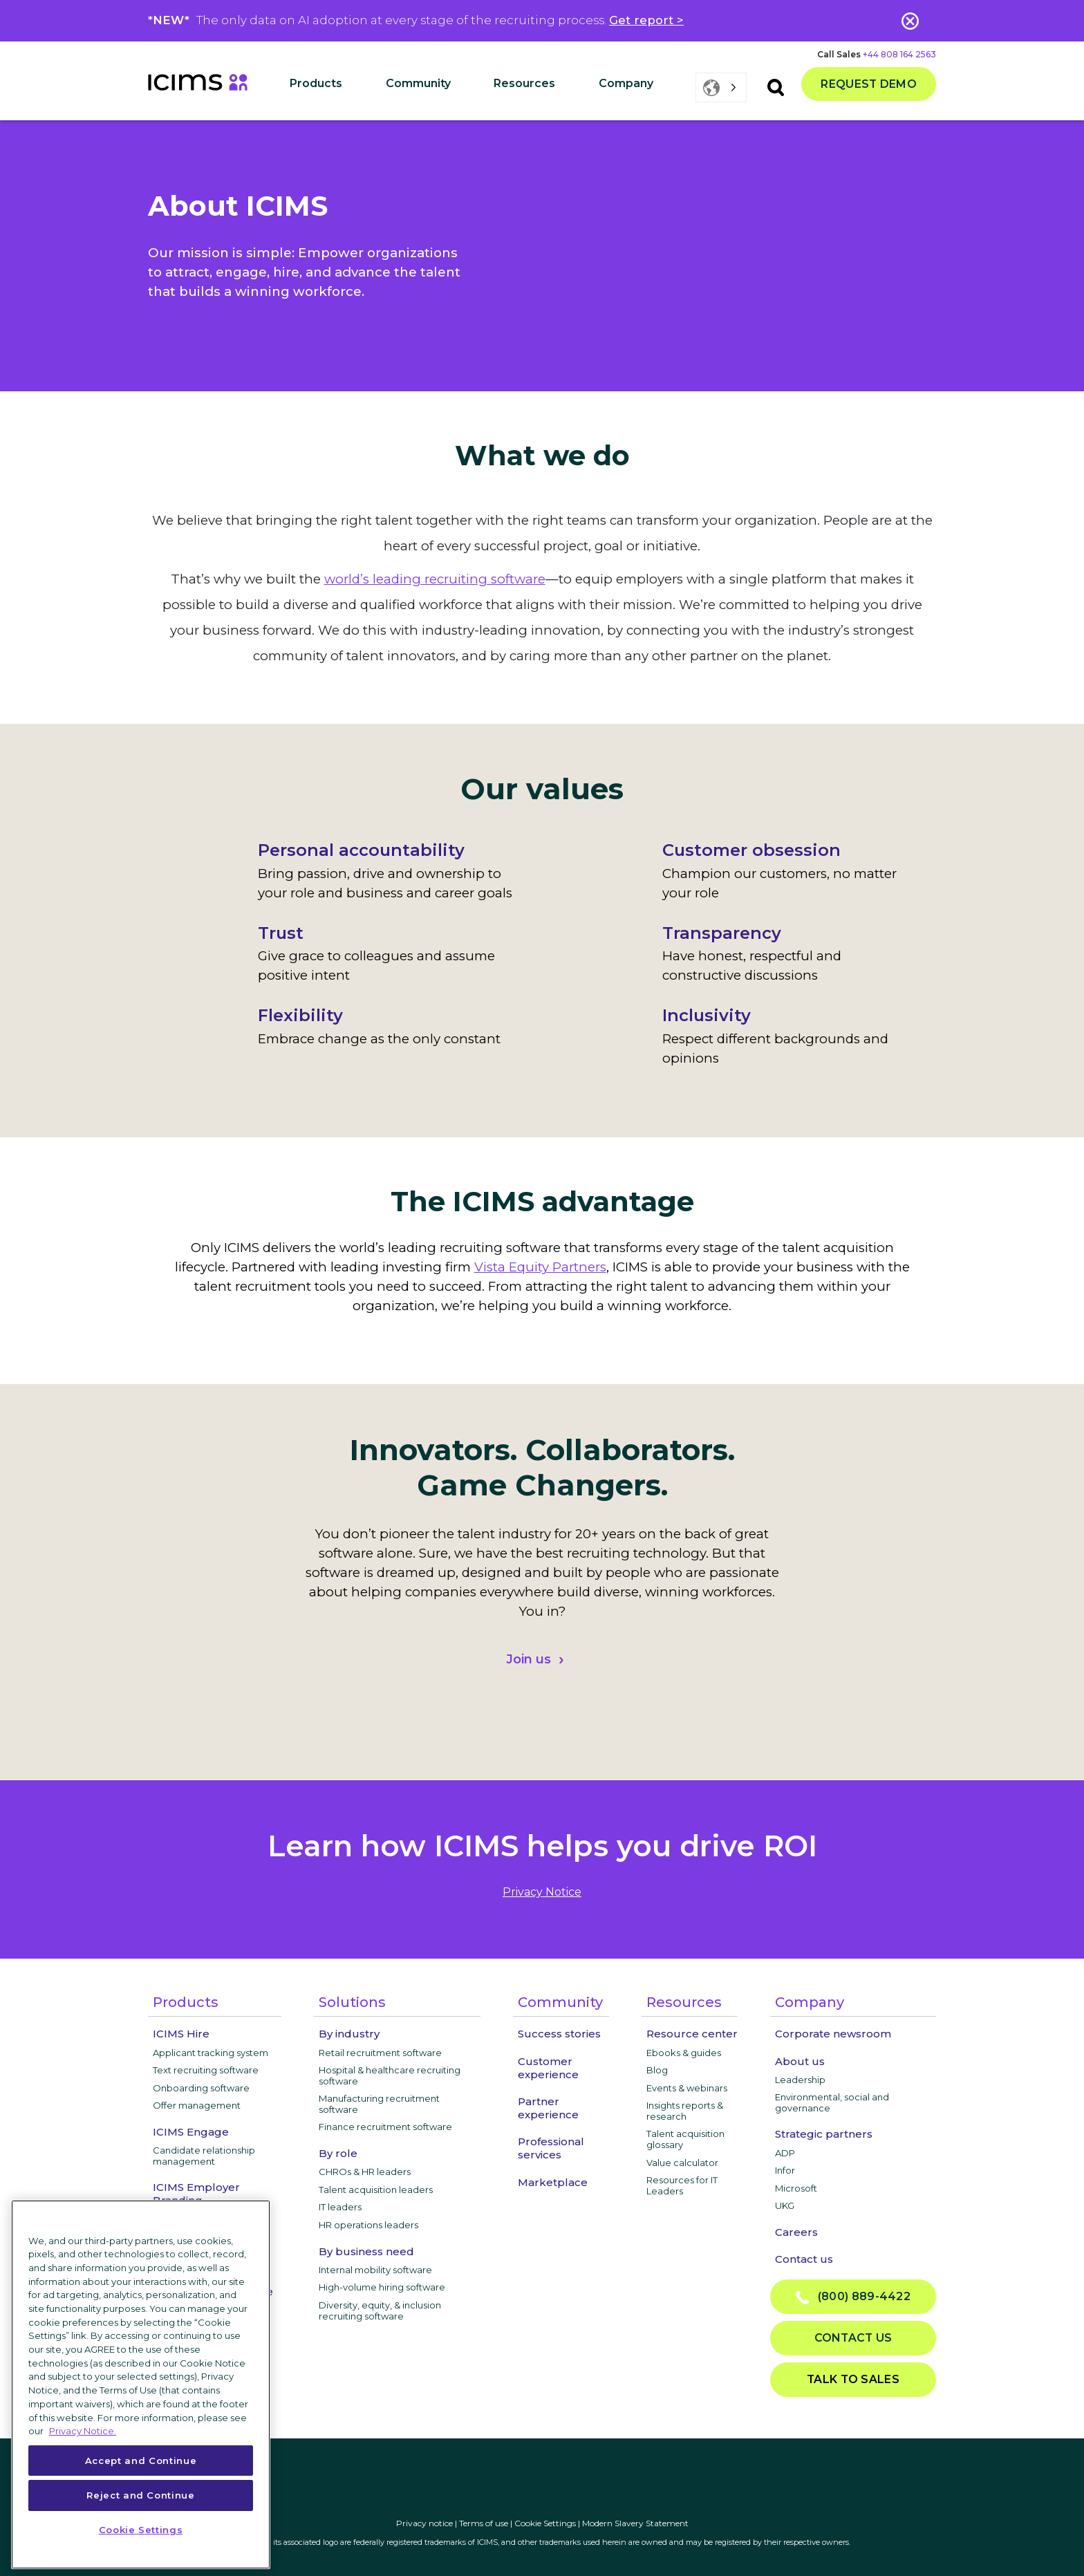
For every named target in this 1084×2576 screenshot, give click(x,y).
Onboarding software (201, 2087)
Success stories (559, 2033)
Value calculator (682, 2162)
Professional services (551, 2148)
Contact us (804, 2259)
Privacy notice (424, 2523)
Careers (796, 2232)
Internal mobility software (375, 2269)
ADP (785, 2152)
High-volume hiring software (382, 2287)
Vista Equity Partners (540, 1267)
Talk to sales (853, 2379)
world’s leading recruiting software (434, 579)
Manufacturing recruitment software (379, 2104)
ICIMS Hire (181, 2033)
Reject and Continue (140, 2495)
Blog (657, 2069)
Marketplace (553, 2182)
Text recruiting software (206, 2069)
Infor (785, 2170)
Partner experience (548, 2108)
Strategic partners (823, 2133)
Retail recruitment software (380, 2052)
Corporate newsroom (833, 2033)
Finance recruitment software (385, 2126)
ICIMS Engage (191, 2131)
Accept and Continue (140, 2460)
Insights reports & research (684, 2111)
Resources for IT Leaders (682, 2185)
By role (338, 2153)
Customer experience (548, 2068)
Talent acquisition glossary (685, 2139)
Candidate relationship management (204, 2156)
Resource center (692, 2033)
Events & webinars (686, 2087)
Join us (528, 1659)
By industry (349, 2033)
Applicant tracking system (210, 2052)
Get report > (646, 20)
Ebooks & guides (683, 2052)
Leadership (800, 2079)
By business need (366, 2251)
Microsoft (796, 2188)
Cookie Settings (545, 2523)
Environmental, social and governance (832, 2102)
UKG (784, 2205)
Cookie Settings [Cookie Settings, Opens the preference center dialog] (141, 2529)
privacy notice (542, 1891)
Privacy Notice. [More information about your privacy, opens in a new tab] (82, 2430)
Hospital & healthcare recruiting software (389, 2075)
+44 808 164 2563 (899, 54)
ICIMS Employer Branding (196, 2194)
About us (800, 2061)
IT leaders (340, 2206)
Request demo (869, 84)
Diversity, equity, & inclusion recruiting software (380, 2310)
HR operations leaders (368, 2224)
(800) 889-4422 (853, 2297)
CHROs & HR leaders (365, 2171)
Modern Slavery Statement (635, 2523)
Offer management (197, 2105)
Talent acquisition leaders (376, 2189)
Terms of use (483, 2523)
